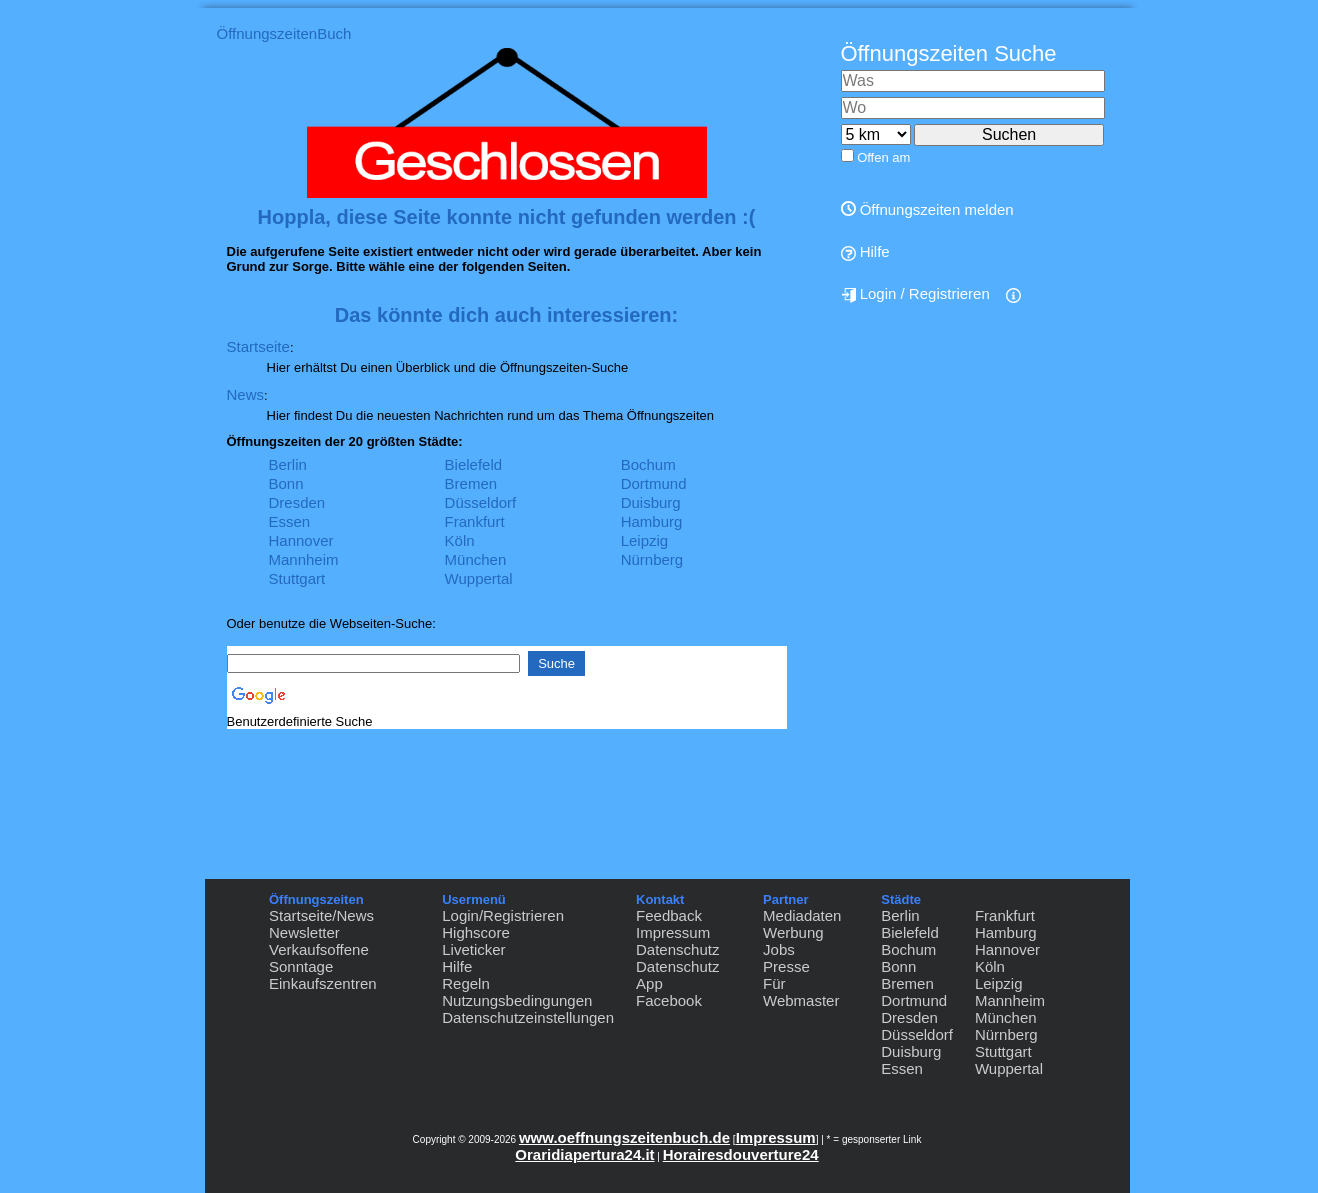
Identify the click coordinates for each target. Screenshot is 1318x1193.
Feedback (669, 915)
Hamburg (652, 521)
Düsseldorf (481, 502)
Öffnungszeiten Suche (949, 53)
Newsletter (304, 932)
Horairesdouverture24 (741, 1154)
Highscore (476, 932)
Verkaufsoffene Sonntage (319, 958)
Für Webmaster (801, 992)
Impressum (673, 932)
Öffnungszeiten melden (927, 209)
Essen (290, 521)
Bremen (471, 483)
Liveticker (473, 949)
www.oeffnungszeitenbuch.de (624, 1137)
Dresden (297, 502)
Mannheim (304, 559)
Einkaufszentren (323, 983)
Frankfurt (475, 521)
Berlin (288, 464)
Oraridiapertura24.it (584, 1154)
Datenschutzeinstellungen (528, 1017)
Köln (460, 540)
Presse (786, 966)
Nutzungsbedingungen (517, 1000)
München (476, 559)
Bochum (648, 464)
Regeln (466, 983)
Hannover (301, 540)
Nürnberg (652, 559)
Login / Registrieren (915, 294)
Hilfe (865, 252)
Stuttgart (297, 578)
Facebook (669, 1000)
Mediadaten (802, 915)
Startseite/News (321, 915)
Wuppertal (479, 578)
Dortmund (654, 483)
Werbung (793, 932)
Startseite (258, 346)
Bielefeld (474, 464)
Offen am (883, 157)
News (246, 394)
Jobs (779, 949)
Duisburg (651, 502)
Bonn (286, 483)
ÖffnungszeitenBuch (284, 33)
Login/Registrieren (503, 915)
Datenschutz (677, 949)
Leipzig (645, 540)
